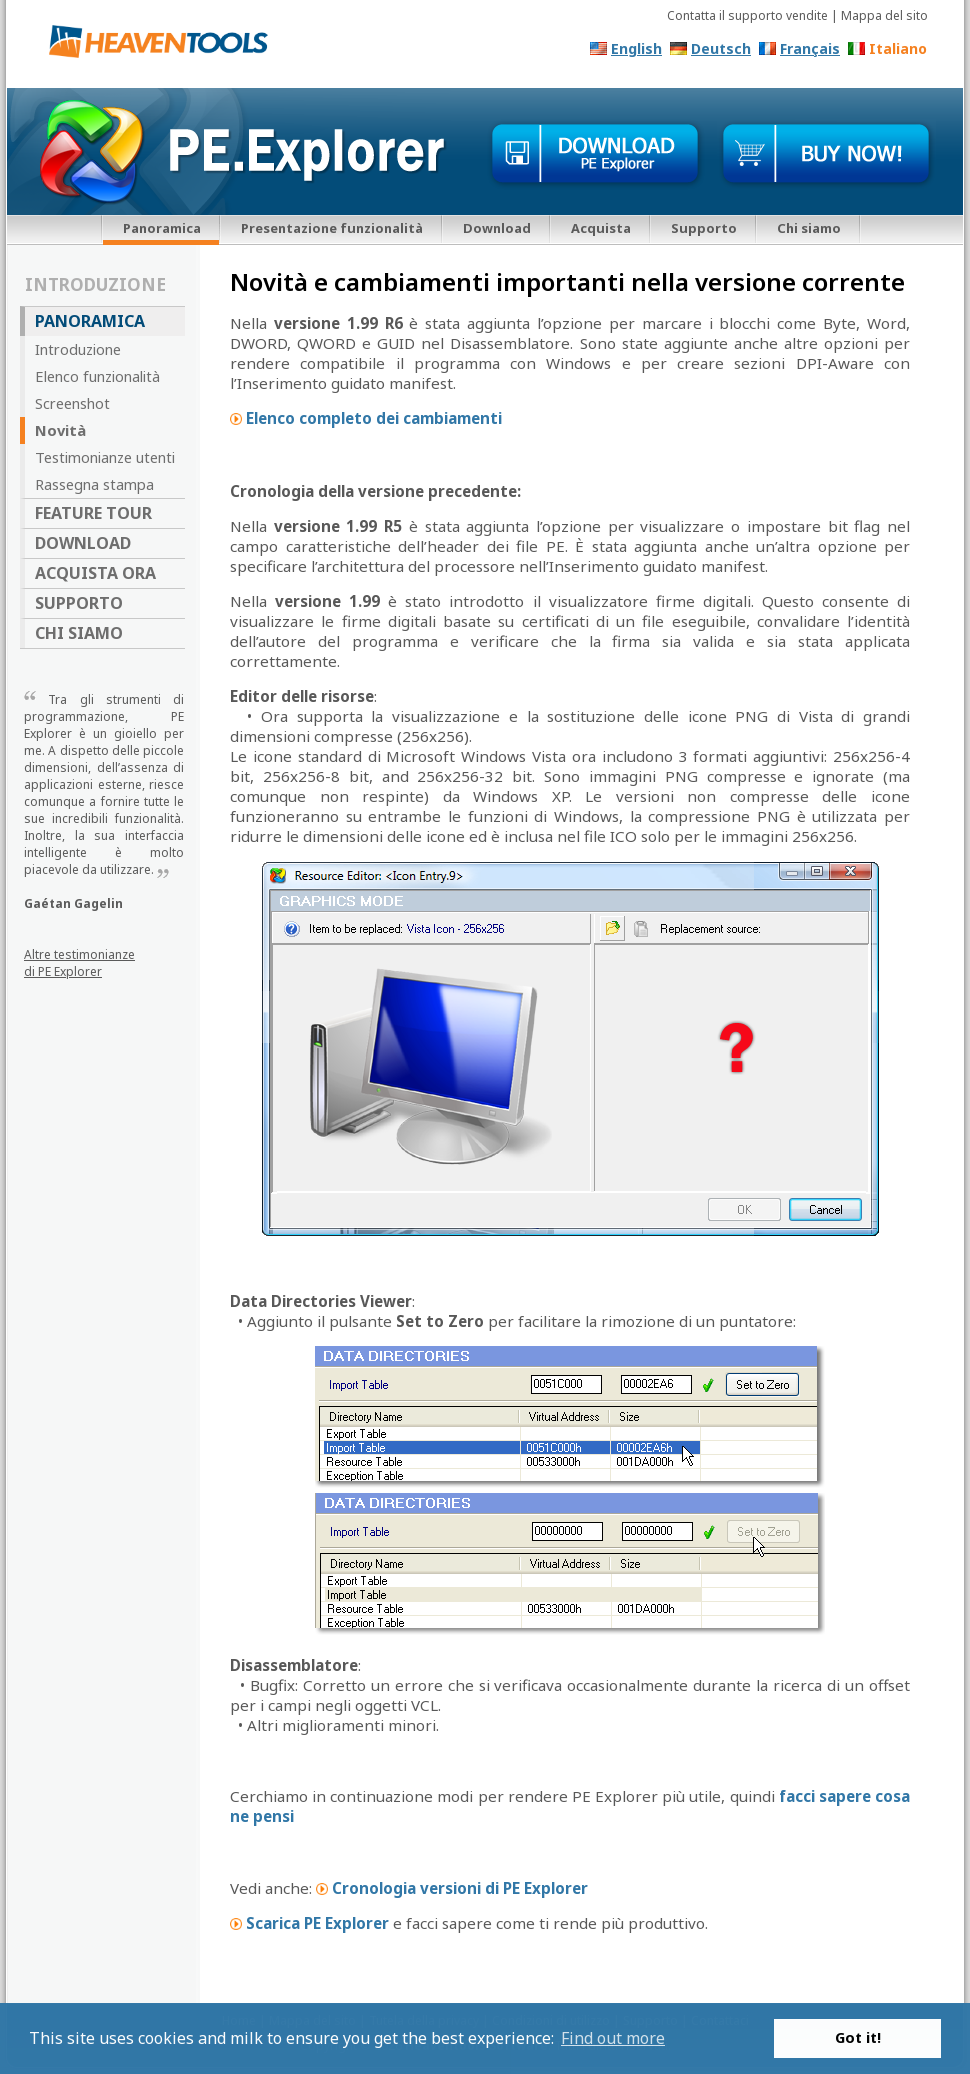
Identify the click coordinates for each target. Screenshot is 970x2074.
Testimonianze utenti (105, 457)
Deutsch (721, 48)
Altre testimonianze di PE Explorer (79, 963)
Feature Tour (93, 513)
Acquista (601, 228)
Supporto (704, 228)
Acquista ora (95, 573)
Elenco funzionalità (97, 376)
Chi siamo (809, 228)
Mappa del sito (884, 15)
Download (497, 228)
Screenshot (72, 403)
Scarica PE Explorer (317, 1923)
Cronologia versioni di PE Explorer (460, 1888)
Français (810, 48)
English (636, 48)
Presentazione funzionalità (332, 228)
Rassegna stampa (94, 484)
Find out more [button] (613, 2038)
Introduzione (78, 349)
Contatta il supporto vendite (747, 15)
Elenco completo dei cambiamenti (374, 418)
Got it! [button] (858, 2037)
